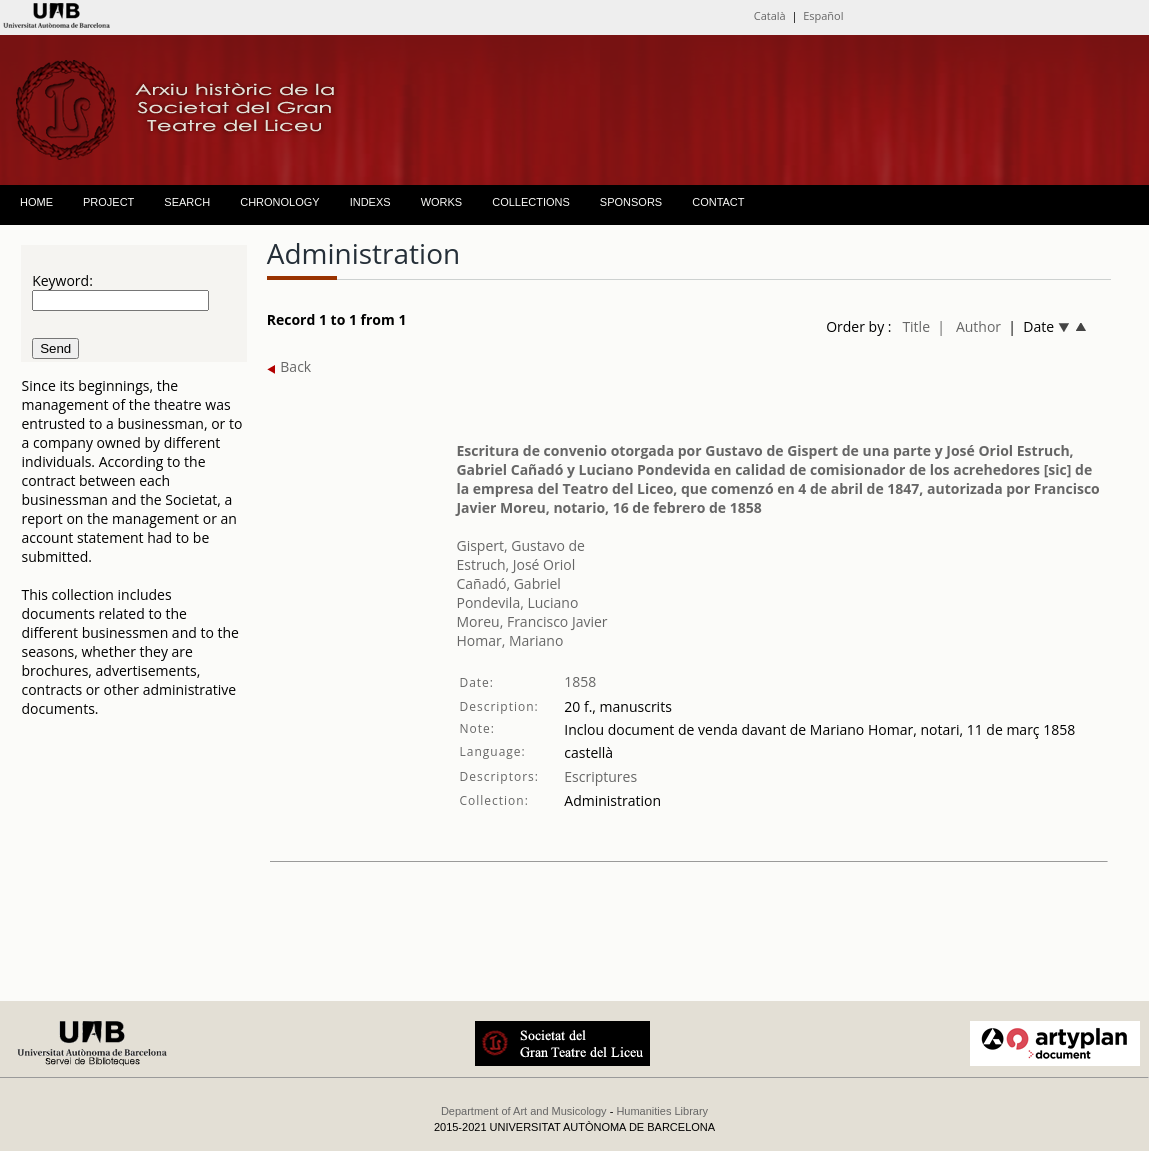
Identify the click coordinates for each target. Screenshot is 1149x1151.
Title (916, 326)
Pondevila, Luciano (517, 602)
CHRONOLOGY (279, 202)
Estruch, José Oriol (515, 564)
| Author (969, 326)
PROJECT (108, 202)
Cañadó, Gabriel (508, 583)
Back (289, 366)
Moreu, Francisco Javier (531, 621)
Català (770, 15)
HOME (36, 202)
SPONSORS (631, 202)
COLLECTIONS (531, 202)
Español (823, 15)
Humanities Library (662, 1111)
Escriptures (600, 776)
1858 (580, 681)
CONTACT (718, 202)
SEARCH (187, 202)
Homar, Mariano (509, 640)
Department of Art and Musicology (524, 1111)
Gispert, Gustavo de (520, 545)
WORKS (442, 202)
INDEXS (370, 202)
